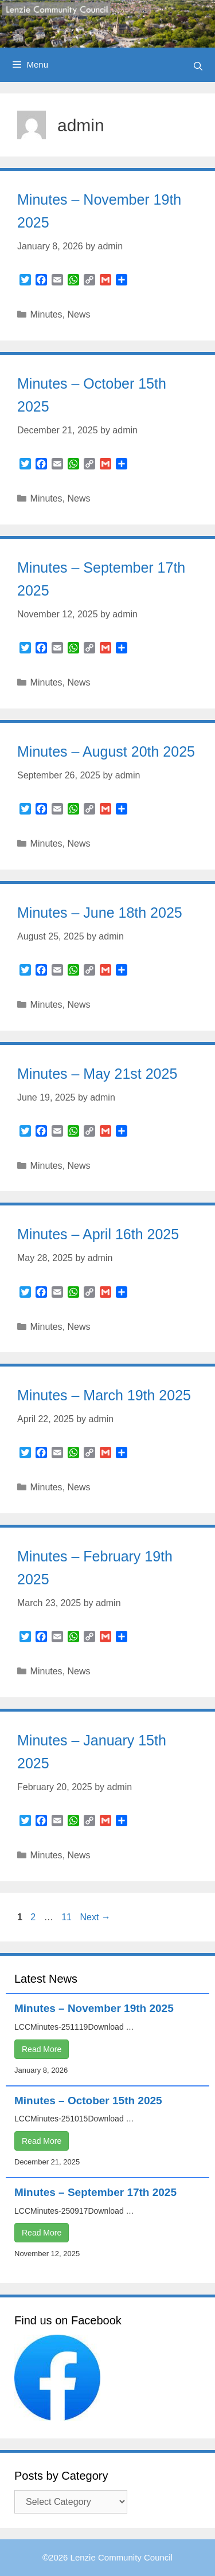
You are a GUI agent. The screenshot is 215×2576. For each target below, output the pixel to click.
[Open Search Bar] (198, 66)
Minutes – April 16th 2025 (98, 1234)
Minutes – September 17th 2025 (95, 2192)
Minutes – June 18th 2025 (99, 913)
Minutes (46, 314)
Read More (41, 2049)
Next (95, 1917)
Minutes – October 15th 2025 (88, 2101)
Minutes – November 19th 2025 (94, 2008)
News (79, 314)
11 (68, 1917)
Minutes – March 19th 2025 (104, 1395)
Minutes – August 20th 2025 (106, 751)
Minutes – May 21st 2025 (97, 1074)
